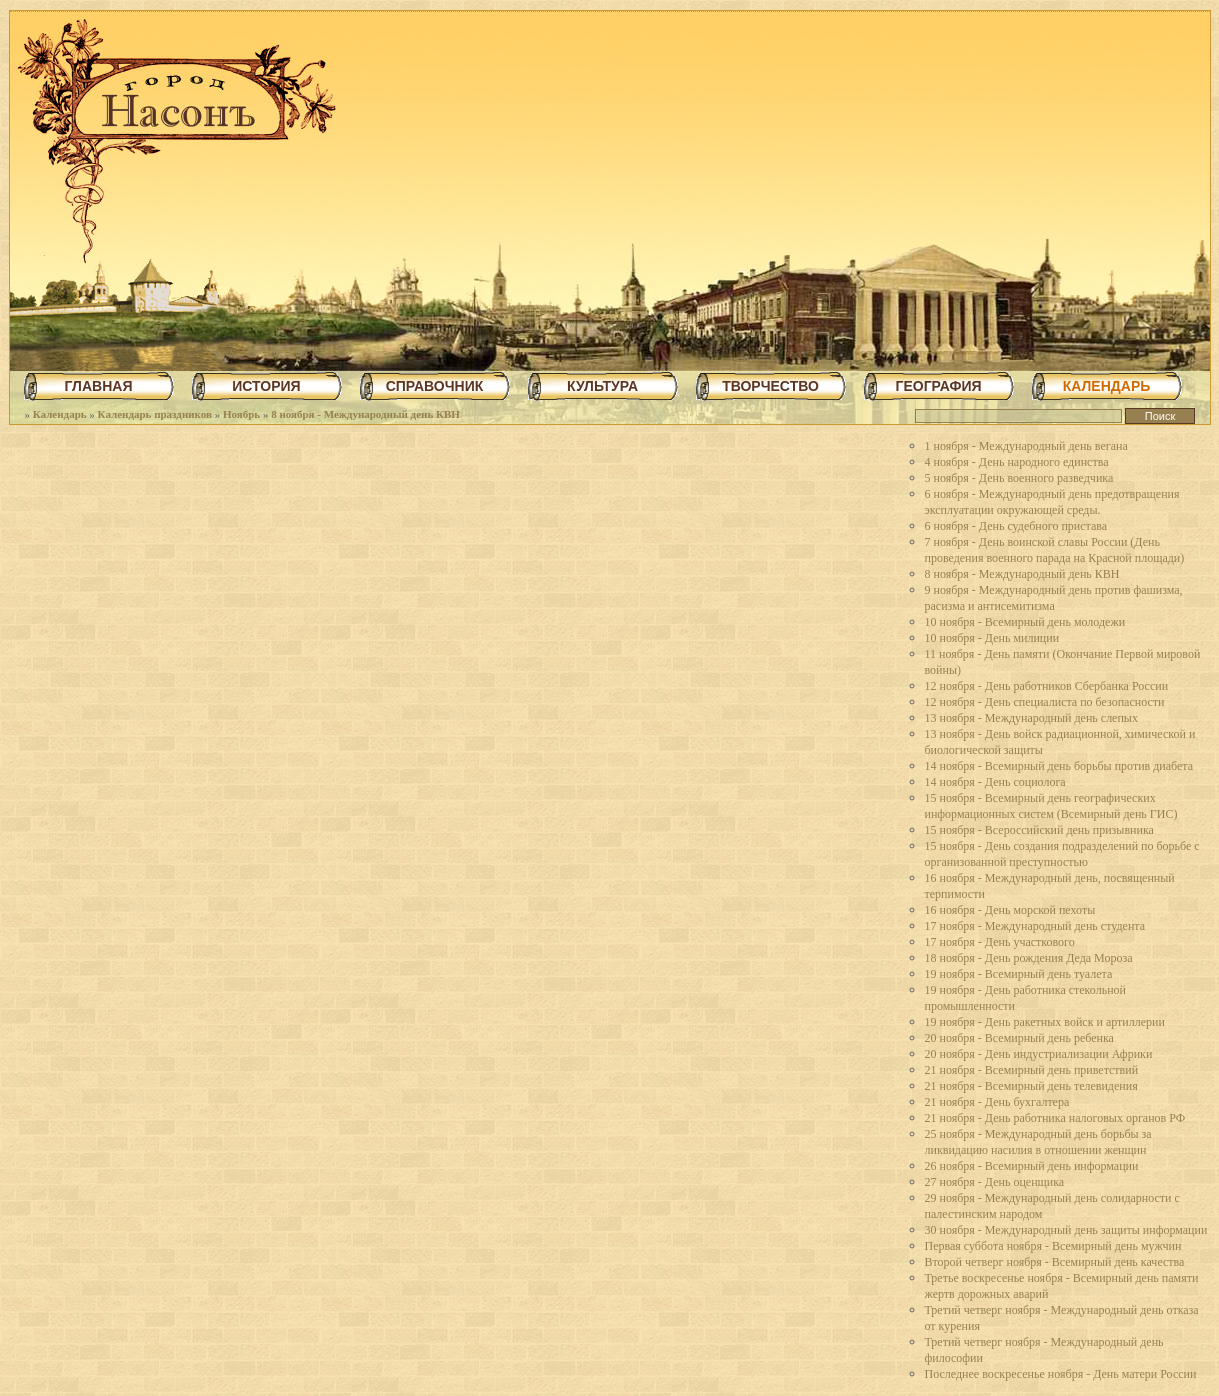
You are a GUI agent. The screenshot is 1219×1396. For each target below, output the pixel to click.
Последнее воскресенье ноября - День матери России (1061, 1374)
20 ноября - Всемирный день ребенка (1019, 1038)
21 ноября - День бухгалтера (997, 1102)
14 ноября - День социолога (995, 782)
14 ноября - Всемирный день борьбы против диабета (1059, 766)
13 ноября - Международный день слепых (1031, 718)
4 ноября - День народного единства (1017, 462)
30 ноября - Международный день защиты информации (1066, 1230)
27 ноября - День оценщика (995, 1182)
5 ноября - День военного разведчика (1019, 478)
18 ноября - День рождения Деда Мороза (1029, 958)
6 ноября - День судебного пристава (1016, 526)
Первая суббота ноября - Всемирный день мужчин (1053, 1246)
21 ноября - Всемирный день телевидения (1031, 1086)
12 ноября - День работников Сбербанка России (1047, 686)
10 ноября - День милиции (992, 638)
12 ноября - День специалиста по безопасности (1045, 702)
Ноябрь (241, 414)
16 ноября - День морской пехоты (1010, 910)
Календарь (60, 414)
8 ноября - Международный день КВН (365, 414)
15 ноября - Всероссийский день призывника (1039, 830)
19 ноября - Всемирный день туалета (1019, 974)
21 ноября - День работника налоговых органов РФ (1055, 1118)
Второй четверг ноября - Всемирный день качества (1055, 1262)
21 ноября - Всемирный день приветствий (1032, 1070)
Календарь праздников (155, 414)
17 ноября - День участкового (1000, 942)
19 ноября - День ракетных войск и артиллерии (1045, 1022)
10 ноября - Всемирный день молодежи (1025, 622)
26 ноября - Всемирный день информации (1032, 1166)
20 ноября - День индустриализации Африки (1039, 1054)
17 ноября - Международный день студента (1035, 926)
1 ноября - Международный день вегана (1026, 446)
